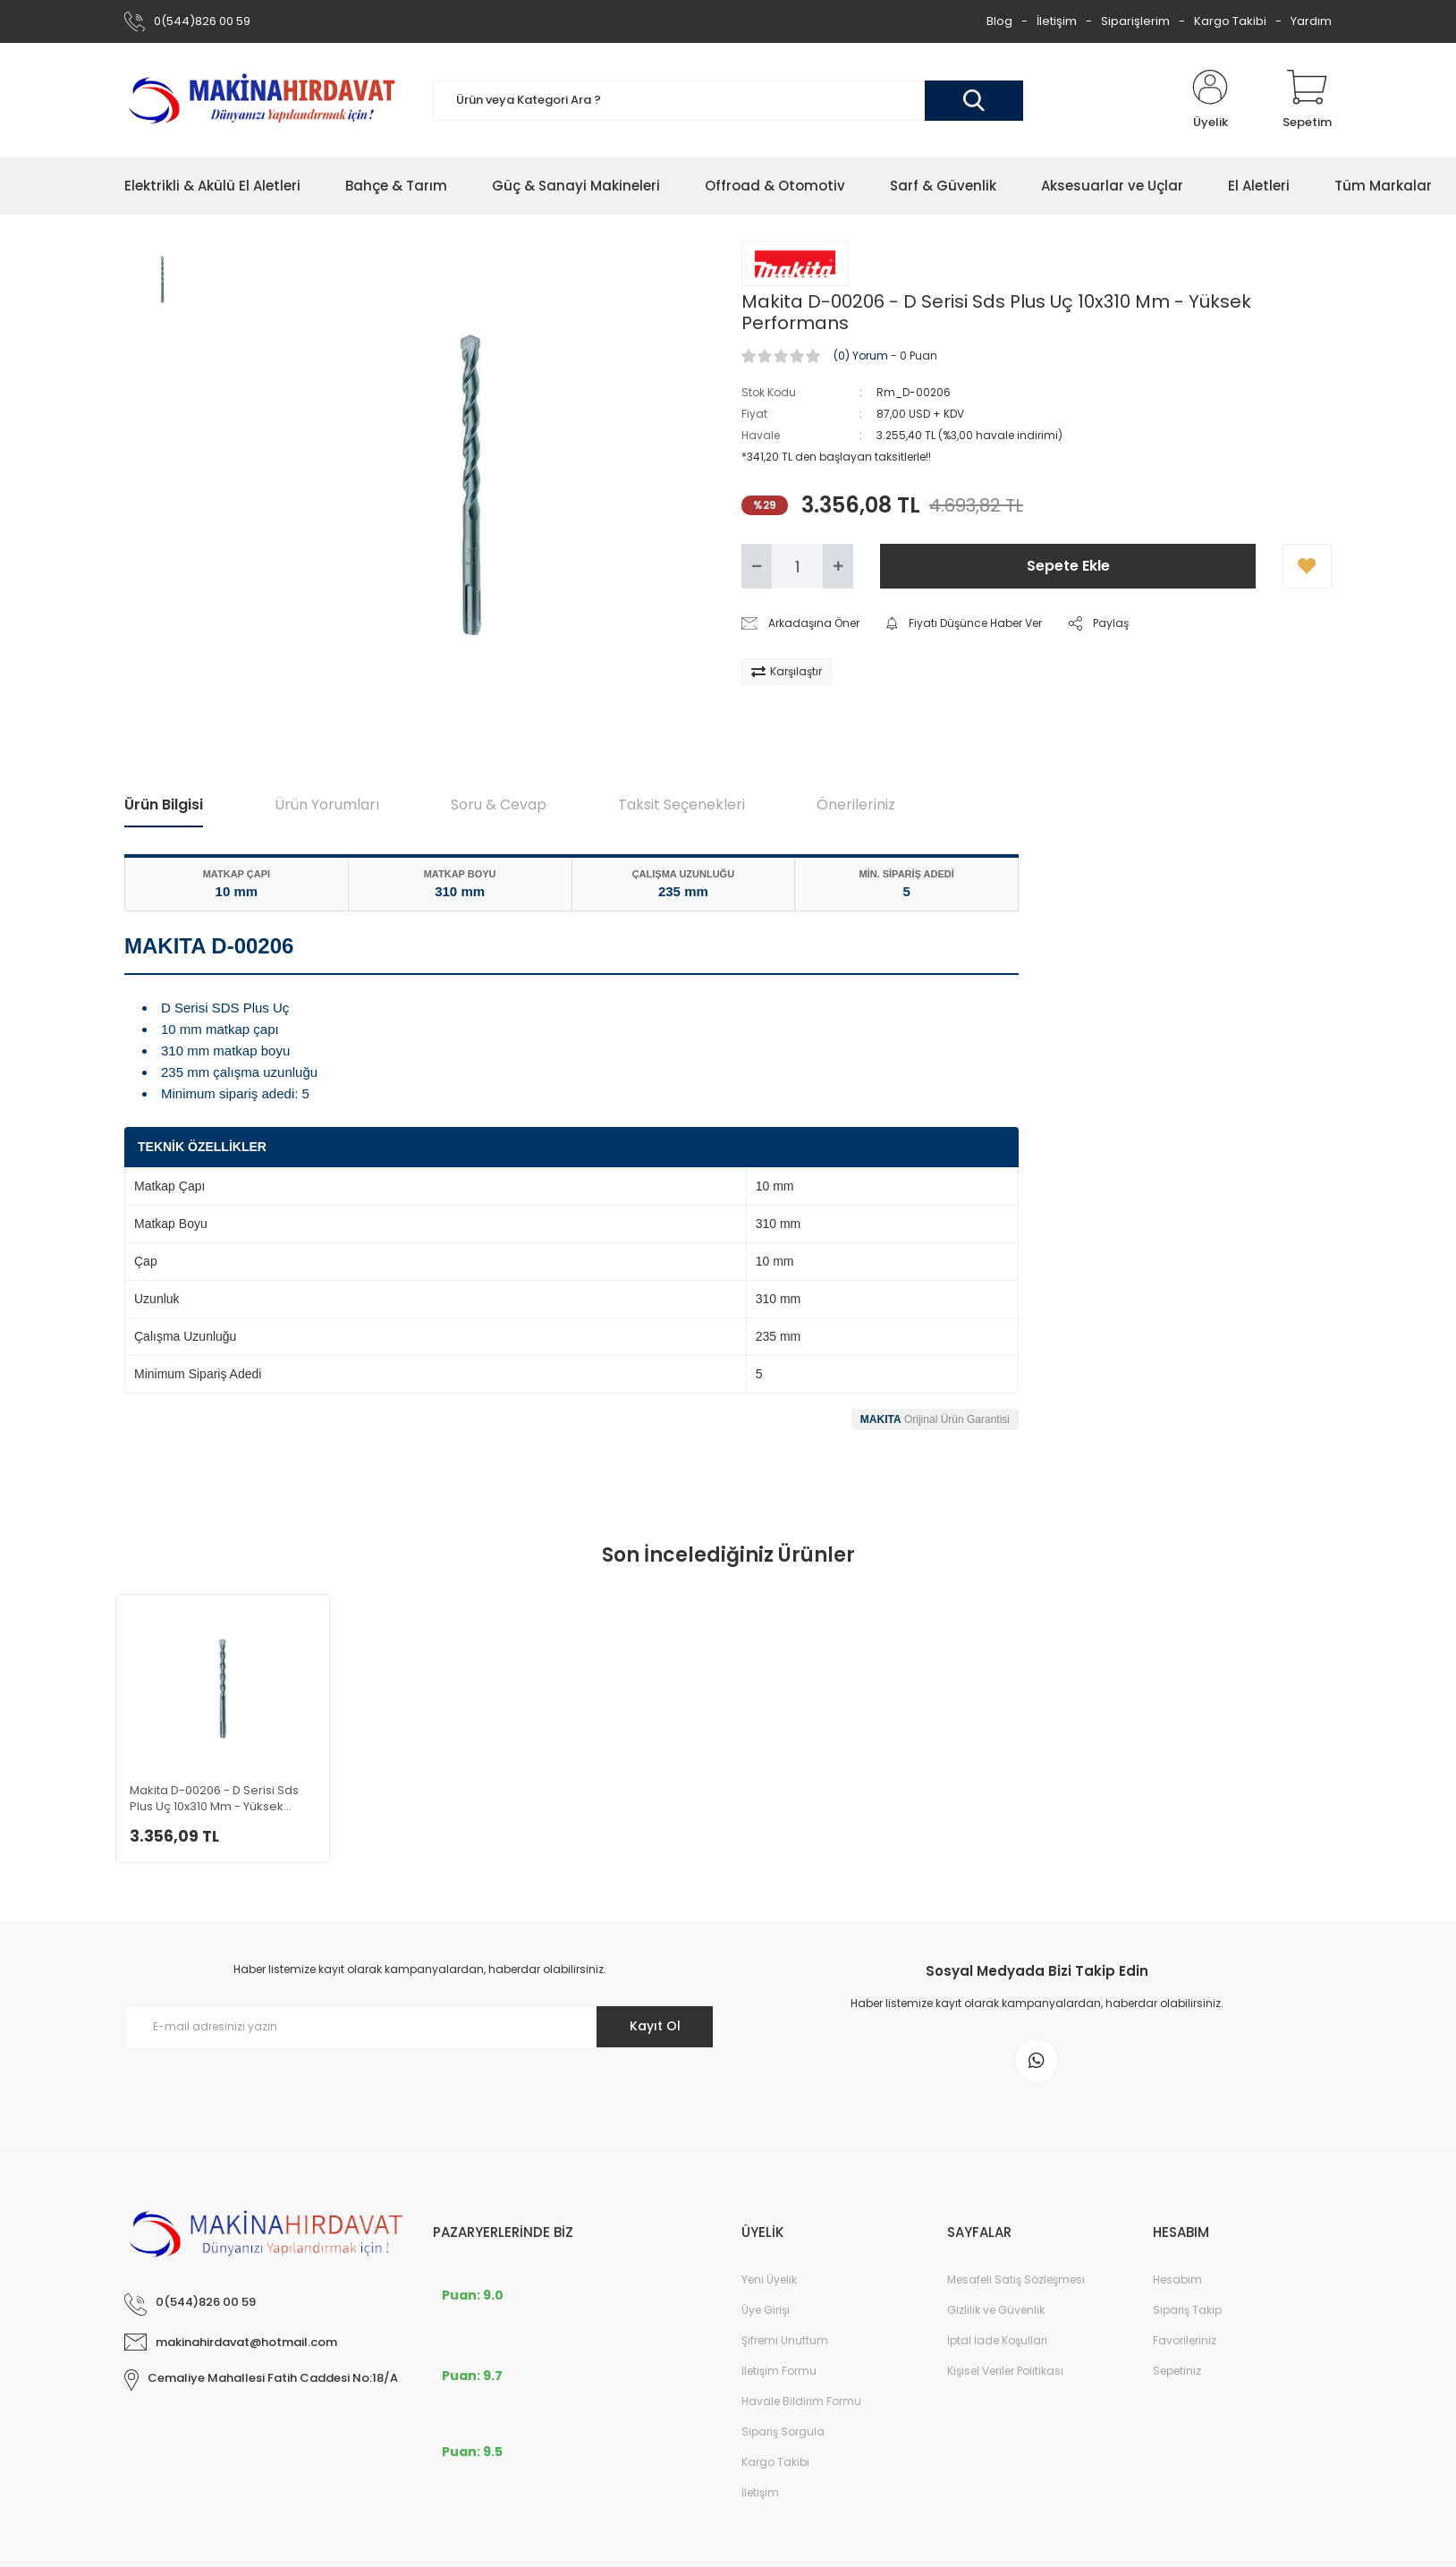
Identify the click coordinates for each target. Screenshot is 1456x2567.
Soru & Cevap (498, 804)
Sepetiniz (1177, 2370)
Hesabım (1177, 2279)
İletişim (1057, 21)
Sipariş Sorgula (783, 2431)
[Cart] (1307, 100)
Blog (999, 21)
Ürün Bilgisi (163, 804)
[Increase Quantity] (838, 566)
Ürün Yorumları (327, 804)
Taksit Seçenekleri (681, 804)
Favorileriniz (1184, 2340)
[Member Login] (1210, 100)
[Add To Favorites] (1307, 566)
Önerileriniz (856, 804)
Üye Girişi (765, 2309)
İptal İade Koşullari (997, 2340)
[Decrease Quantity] (756, 566)
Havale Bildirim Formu (801, 2401)
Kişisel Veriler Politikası (1005, 2370)
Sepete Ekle (1068, 565)
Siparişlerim (1135, 21)
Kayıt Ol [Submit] (655, 2026)
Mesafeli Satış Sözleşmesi (1016, 2279)
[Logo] (265, 100)
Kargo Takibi (1230, 21)
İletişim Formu (779, 2370)
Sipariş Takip (1187, 2309)
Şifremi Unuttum (784, 2340)
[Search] (728, 100)
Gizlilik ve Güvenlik (996, 2309)
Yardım (1311, 21)
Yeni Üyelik (769, 2279)
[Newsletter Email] (419, 2026)
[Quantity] (797, 566)
